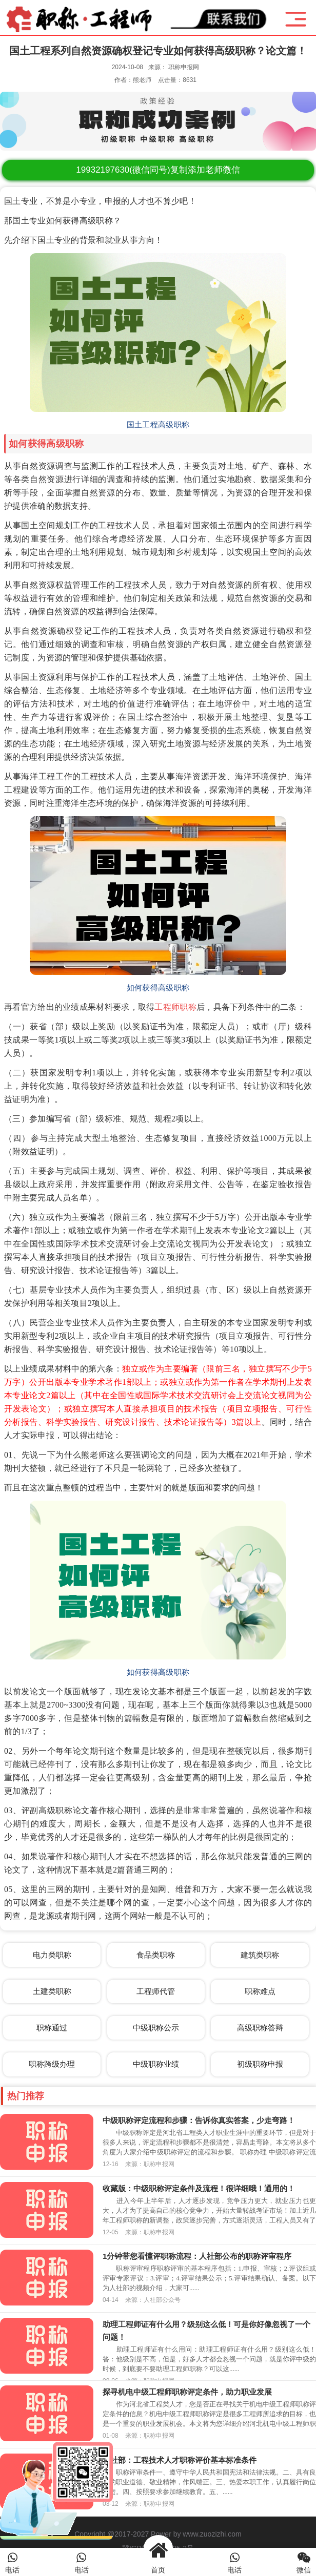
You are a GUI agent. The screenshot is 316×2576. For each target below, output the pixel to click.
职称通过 (51, 2027)
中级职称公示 (156, 2027)
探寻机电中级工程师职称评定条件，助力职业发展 (187, 2391)
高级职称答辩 (260, 2027)
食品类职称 (155, 1954)
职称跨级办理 (52, 2064)
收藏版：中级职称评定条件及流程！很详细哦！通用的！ (199, 2188)
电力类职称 (52, 1954)
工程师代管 (155, 1991)
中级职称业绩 (156, 2064)
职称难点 (260, 1991)
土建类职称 (52, 1991)
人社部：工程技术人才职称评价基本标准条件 (179, 2460)
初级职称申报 (260, 2064)
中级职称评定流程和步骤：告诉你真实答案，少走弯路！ (199, 2120)
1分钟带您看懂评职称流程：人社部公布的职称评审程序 (197, 2256)
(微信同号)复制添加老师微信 (158, 170)
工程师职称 (175, 1007)
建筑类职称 (260, 1954)
